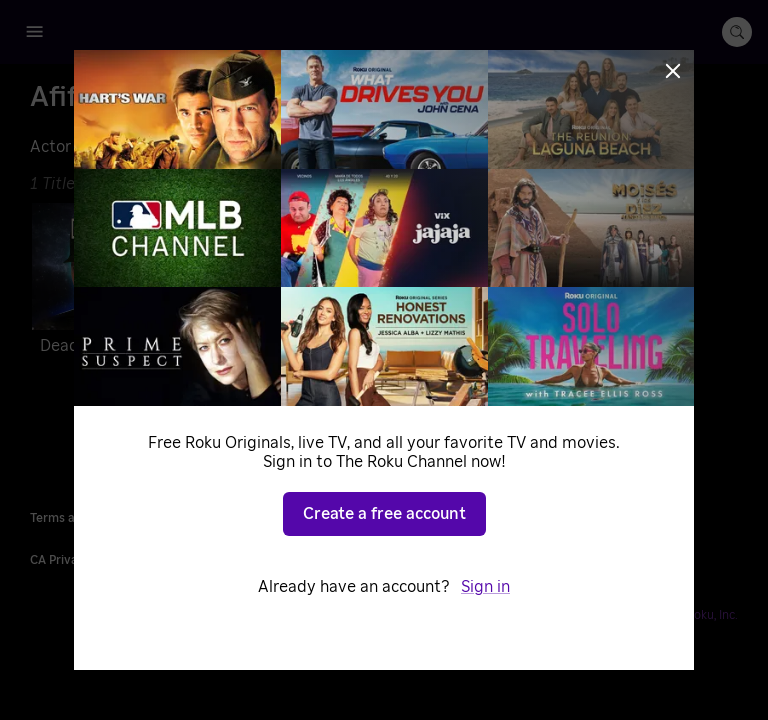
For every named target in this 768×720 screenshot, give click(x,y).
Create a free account (384, 514)
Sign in (485, 587)
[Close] (673, 71)
